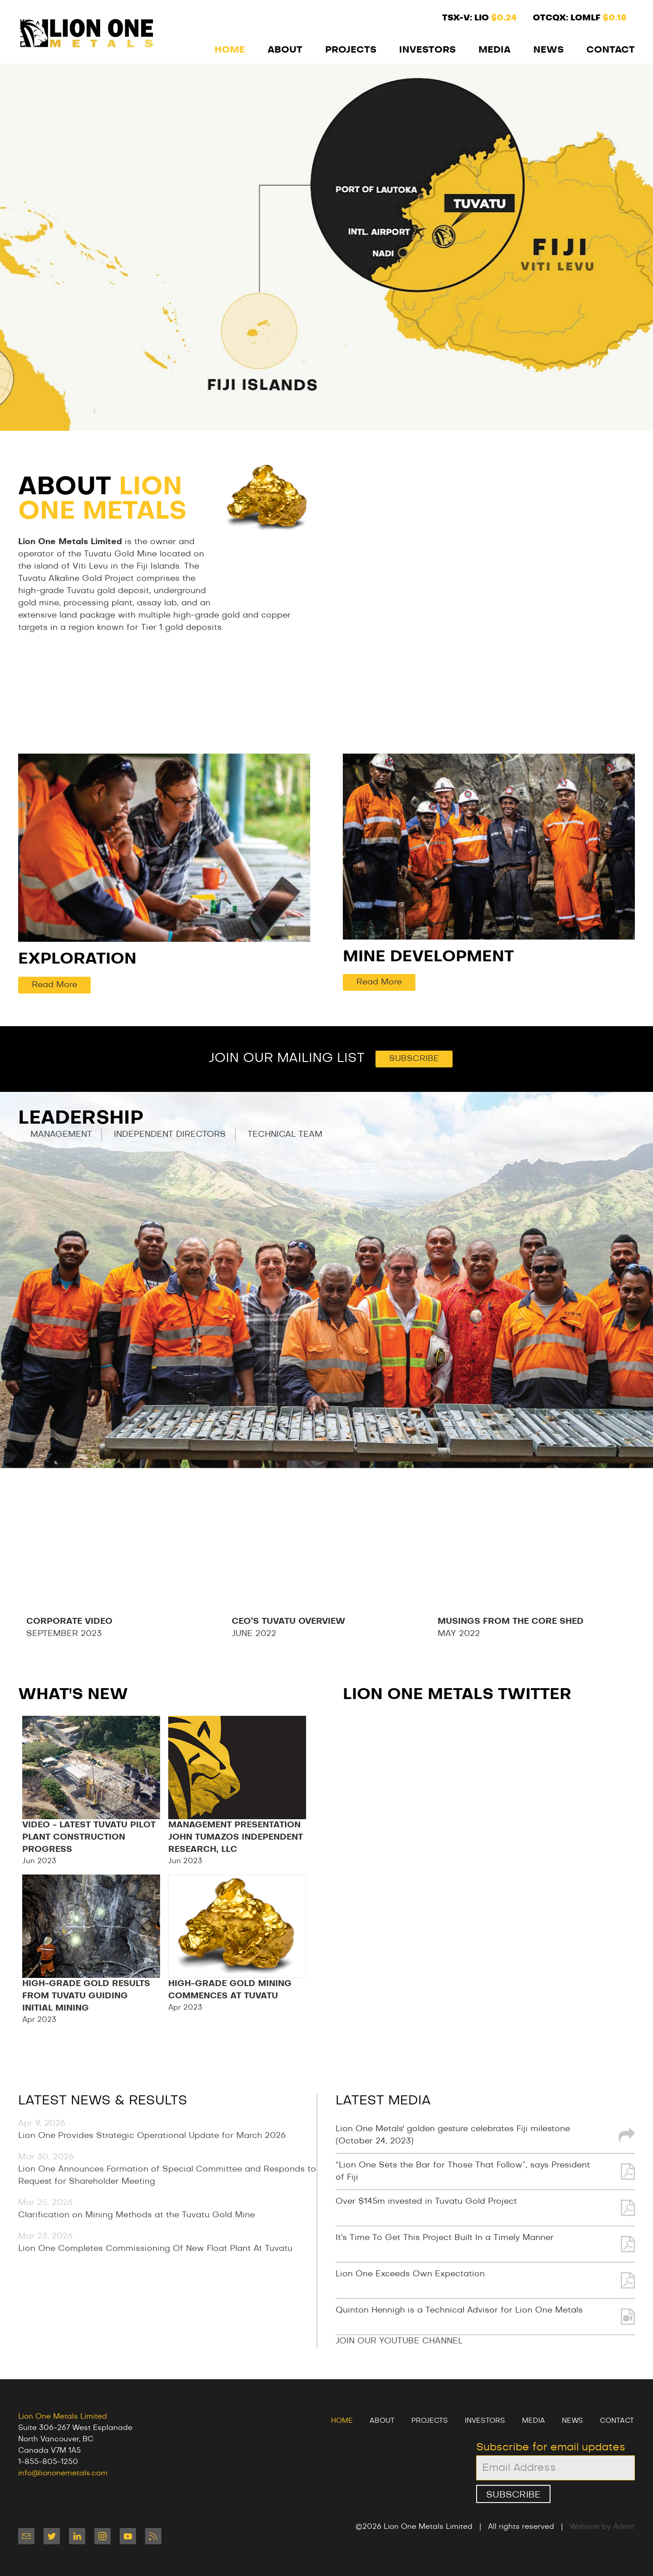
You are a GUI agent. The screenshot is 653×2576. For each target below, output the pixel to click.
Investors (427, 49)
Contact (610, 49)
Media (494, 49)
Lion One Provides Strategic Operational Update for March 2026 (152, 2136)
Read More (54, 985)
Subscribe (414, 1059)
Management (61, 1134)
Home (229, 49)
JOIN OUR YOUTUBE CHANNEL (399, 2341)
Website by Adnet (602, 2526)
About (285, 49)
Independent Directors (170, 1134)
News (548, 49)
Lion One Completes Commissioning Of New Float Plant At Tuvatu (155, 2249)
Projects (350, 49)
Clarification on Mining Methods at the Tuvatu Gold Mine (136, 2215)
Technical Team (285, 1134)
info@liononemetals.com (62, 2473)
